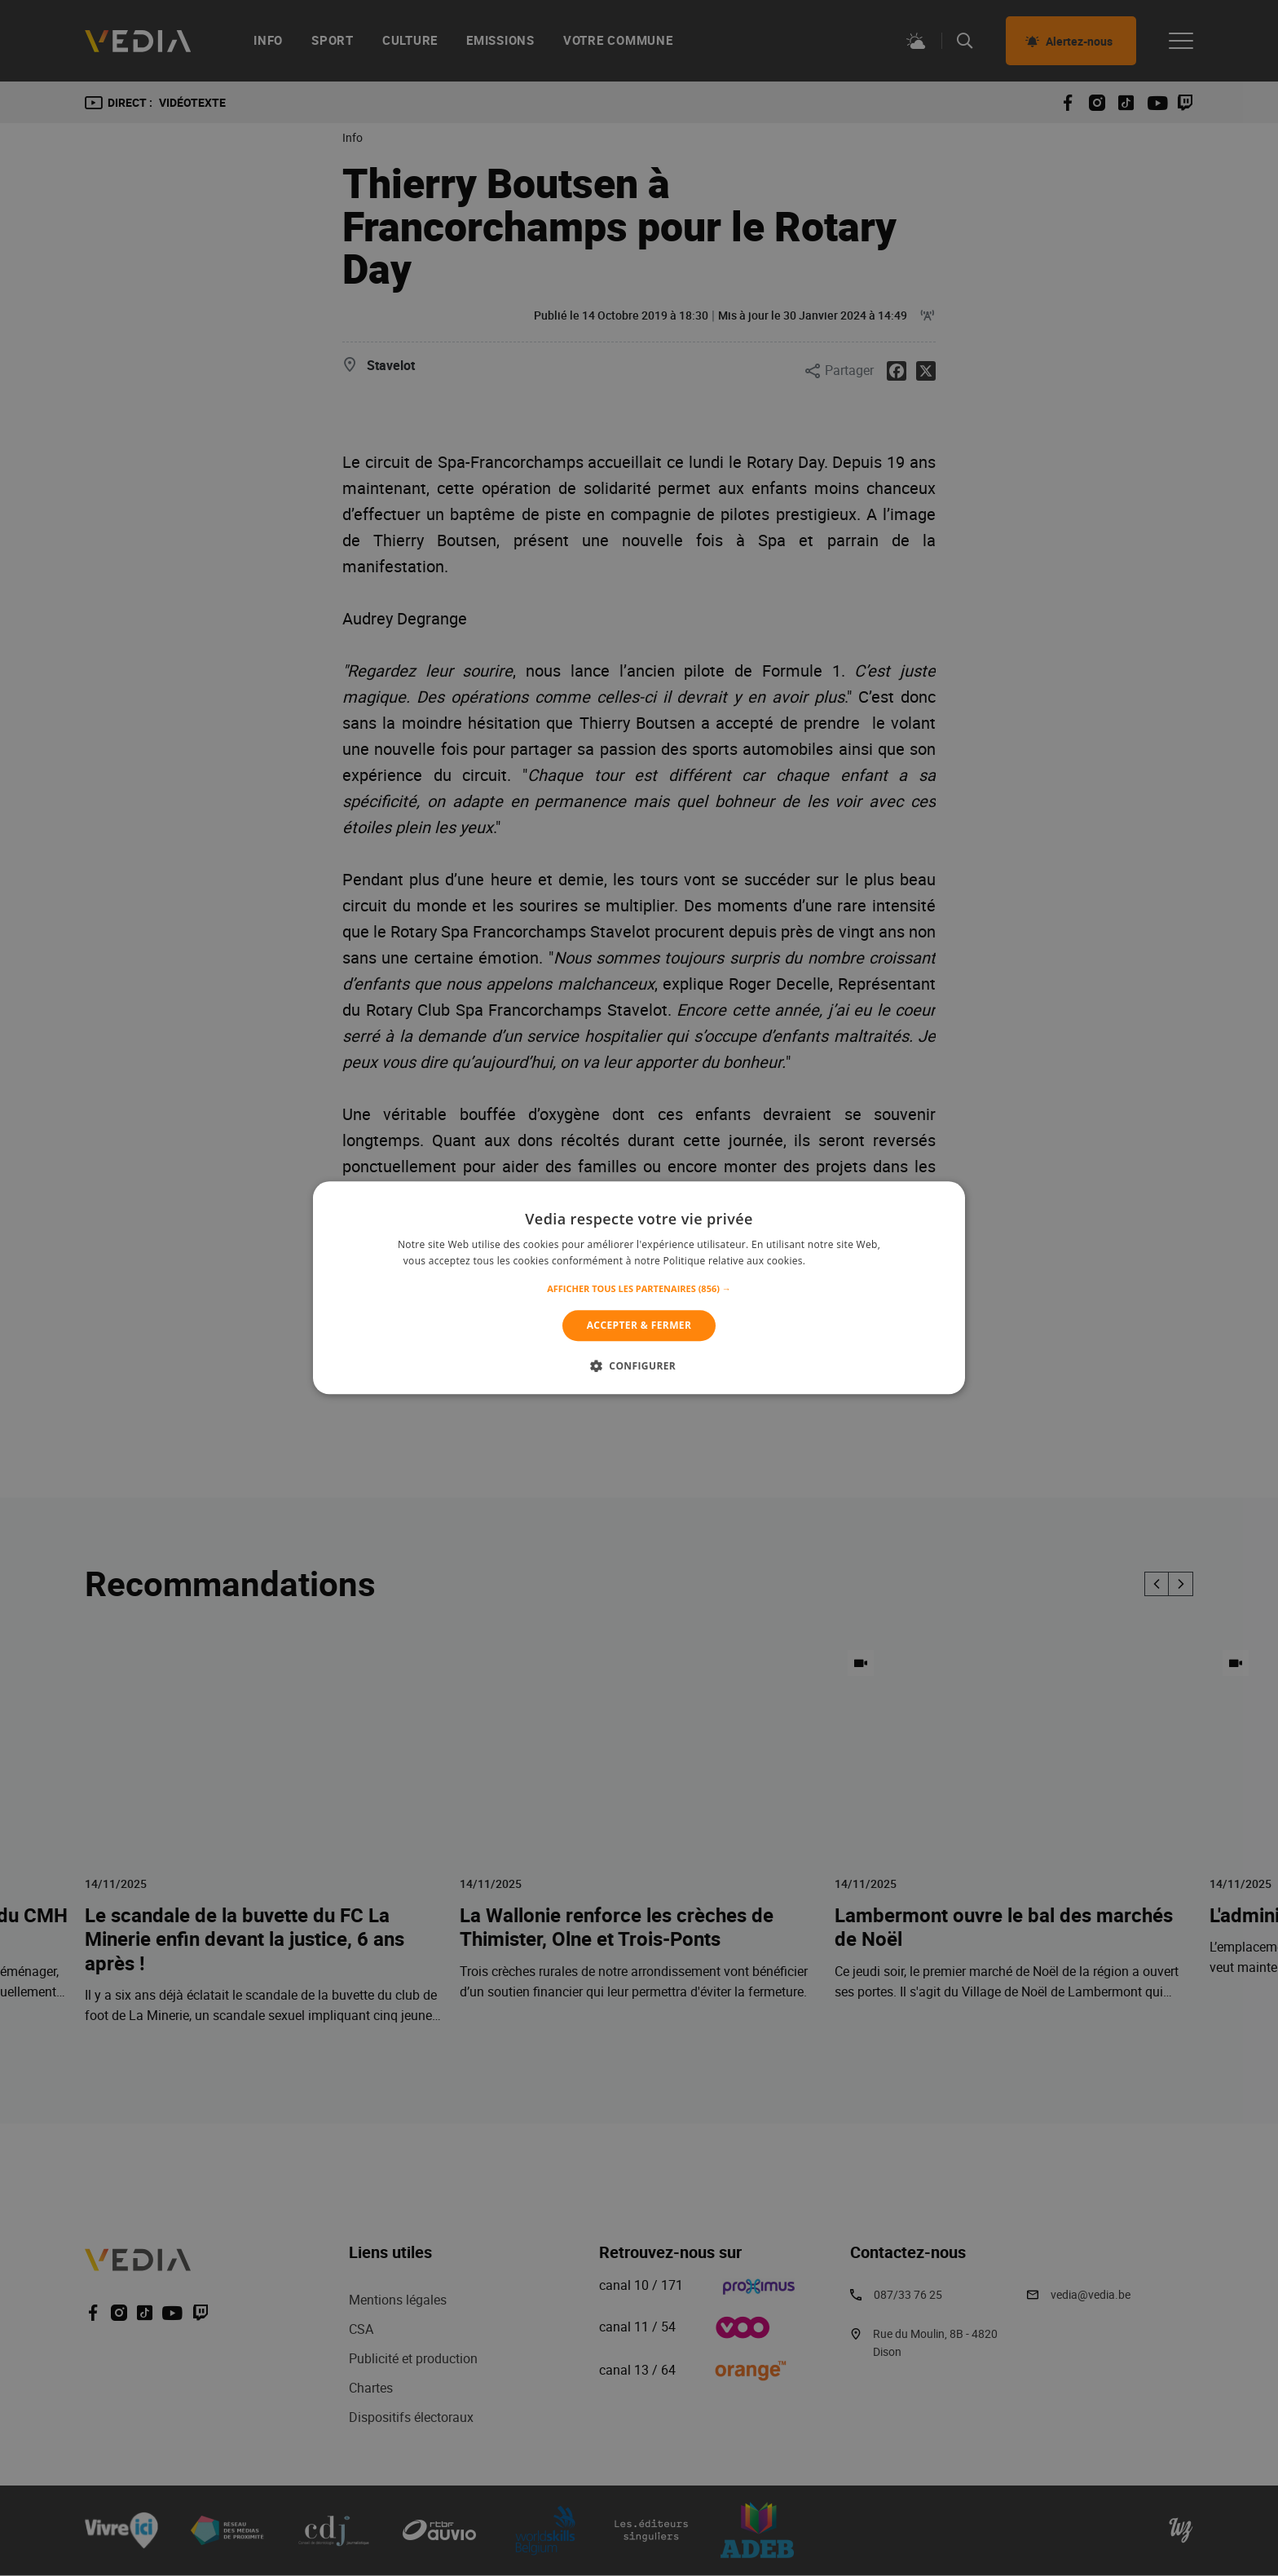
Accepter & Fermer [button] (639, 1325)
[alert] (639, 1288)
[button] (639, 1288)
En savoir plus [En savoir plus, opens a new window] (842, 1261)
